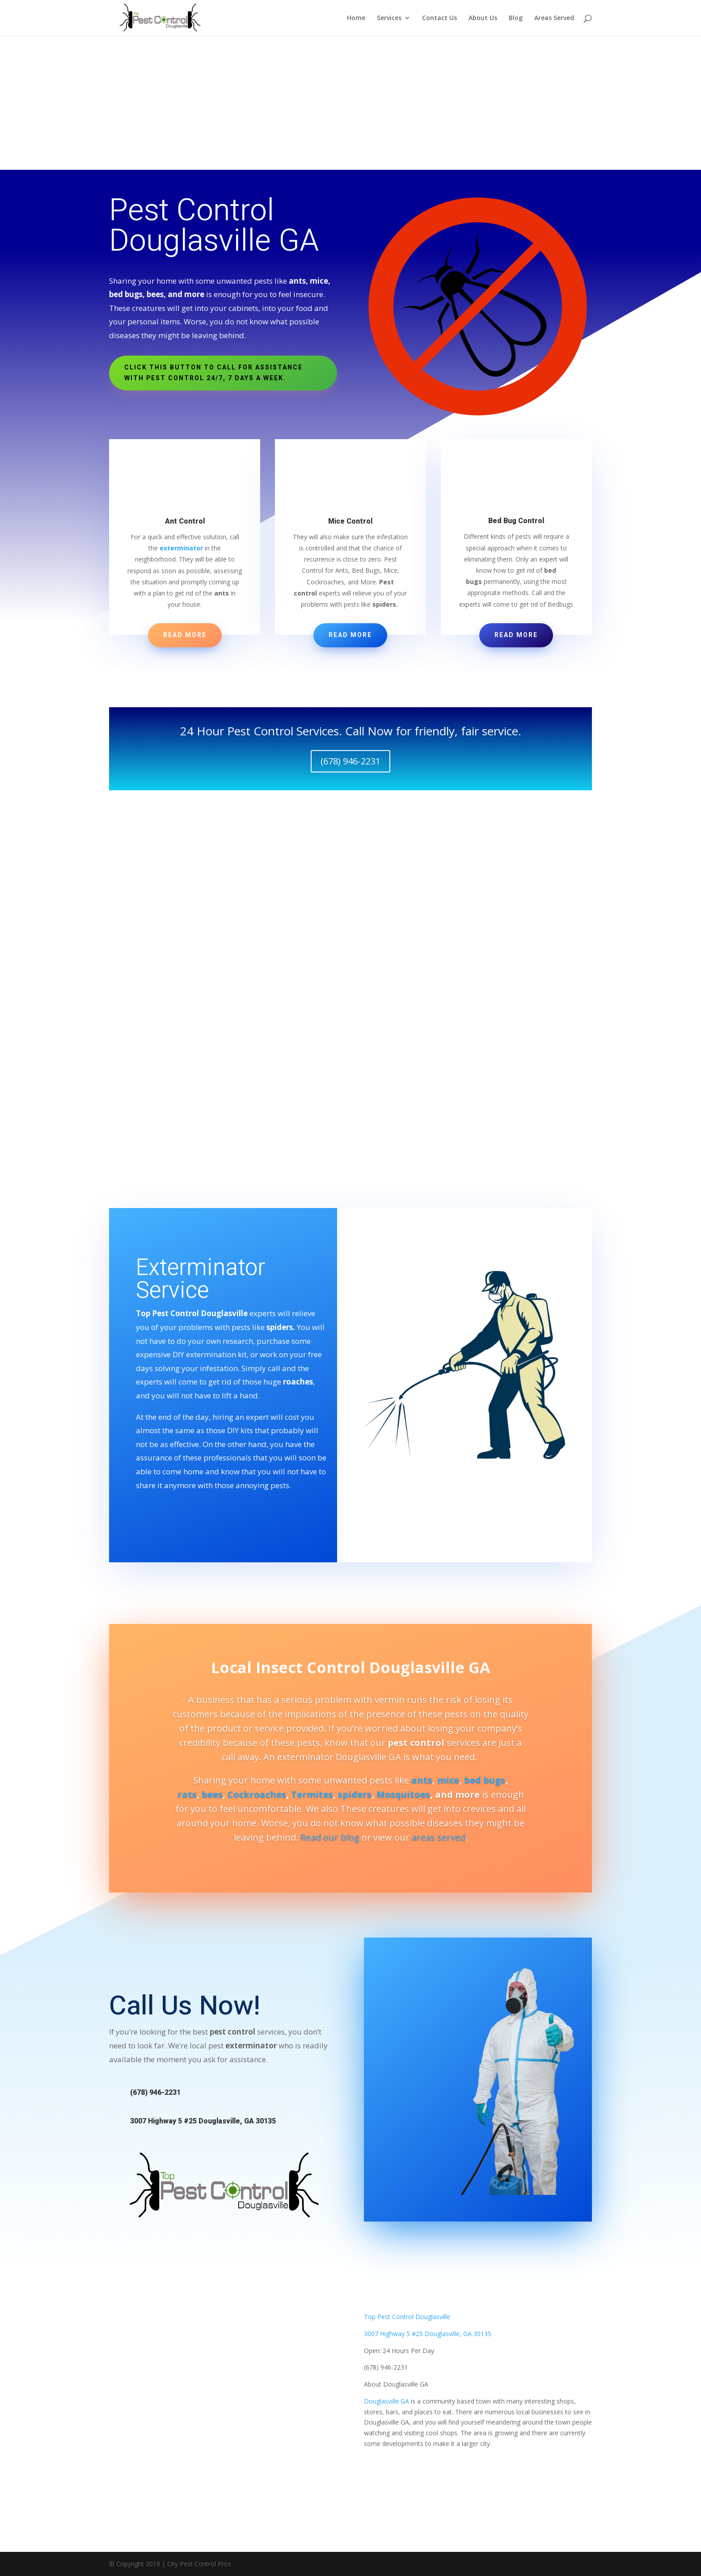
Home (356, 18)
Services (389, 18)
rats (187, 1794)
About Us (483, 18)
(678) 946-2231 (350, 761)
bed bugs (484, 1780)
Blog (516, 18)
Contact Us (439, 18)
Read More (185, 635)
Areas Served (554, 18)
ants (421, 1780)
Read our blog (329, 1837)
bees (212, 1794)
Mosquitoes (403, 1794)
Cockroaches (257, 1794)
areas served (438, 1837)
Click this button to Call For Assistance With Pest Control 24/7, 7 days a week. (213, 373)
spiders (355, 1794)
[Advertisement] (350, 102)
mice (448, 1780)
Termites (312, 1794)
